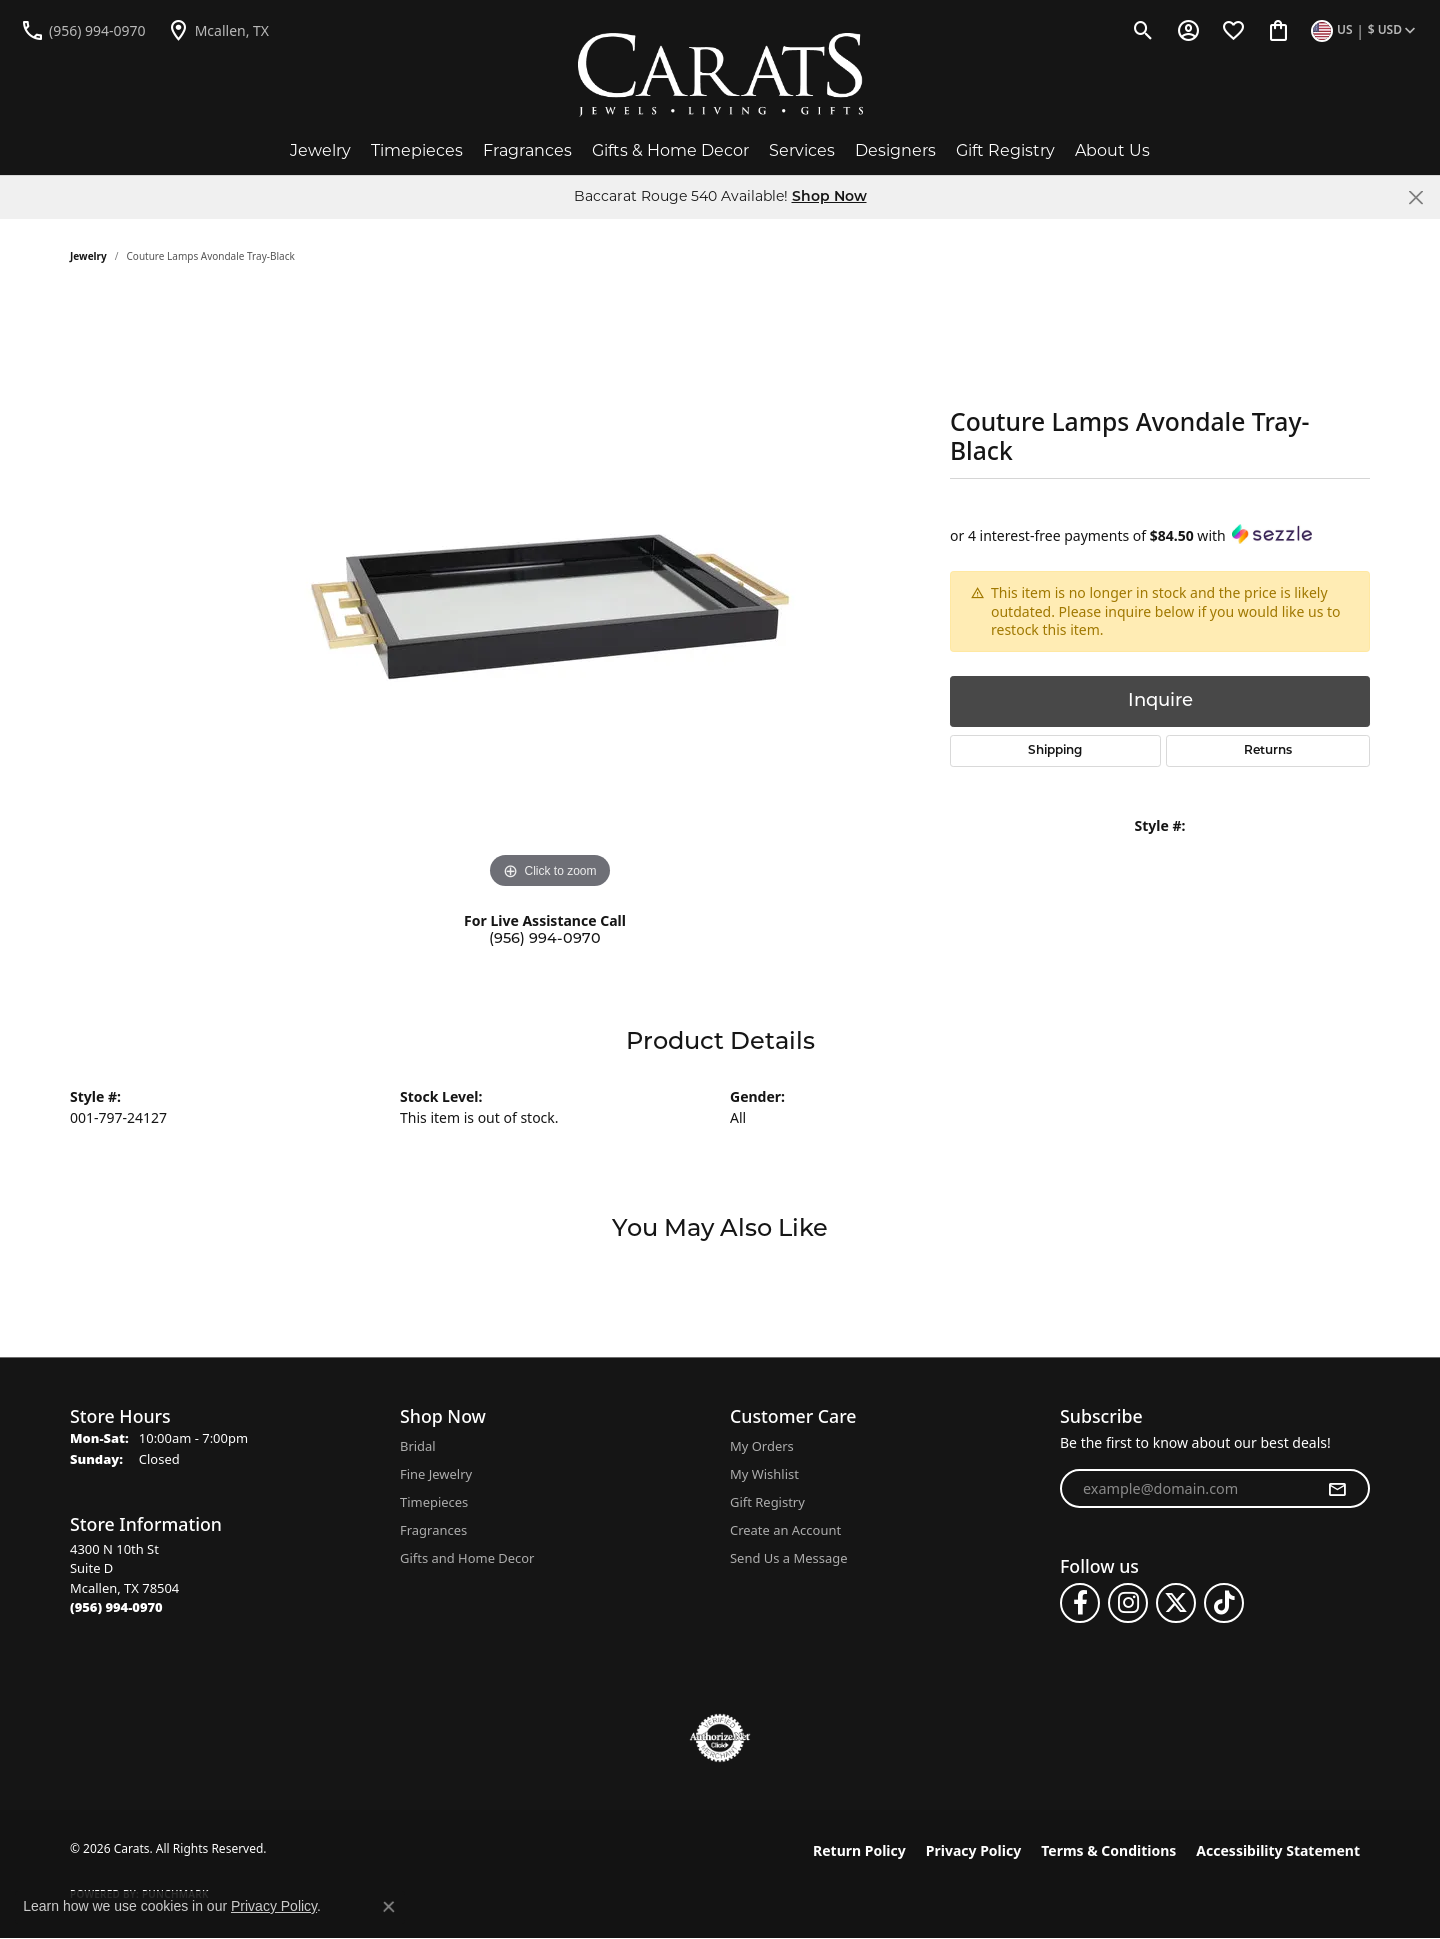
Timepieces (417, 150)
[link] (83, 30)
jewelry (88, 256)
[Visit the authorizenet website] (720, 1738)
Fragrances (527, 150)
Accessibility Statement (1278, 1850)
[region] (550, 594)
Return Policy (859, 1850)
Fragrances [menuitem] (433, 1530)
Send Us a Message (788, 1558)
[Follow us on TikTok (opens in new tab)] (1224, 1603)
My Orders (762, 1446)
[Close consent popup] (389, 1907)
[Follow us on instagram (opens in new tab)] (1128, 1603)
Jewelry (320, 150)
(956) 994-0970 (545, 939)
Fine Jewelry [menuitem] (436, 1474)
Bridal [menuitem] (418, 1446)
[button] (1143, 30)
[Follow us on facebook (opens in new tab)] (1080, 1603)
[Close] (1415, 197)
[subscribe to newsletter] (1337, 1489)
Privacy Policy (973, 1850)
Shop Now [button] (829, 197)
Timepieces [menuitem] (434, 1502)
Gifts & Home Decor (670, 150)
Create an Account (785, 1530)
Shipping (1055, 751)
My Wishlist (764, 1474)
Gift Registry (1005, 150)
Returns (1268, 751)
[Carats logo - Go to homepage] (720, 75)
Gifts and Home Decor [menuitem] (467, 1558)
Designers (895, 150)
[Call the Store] (116, 1607)
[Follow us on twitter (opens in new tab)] (1176, 1603)
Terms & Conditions (1108, 1850)
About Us (1112, 150)
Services (802, 150)
